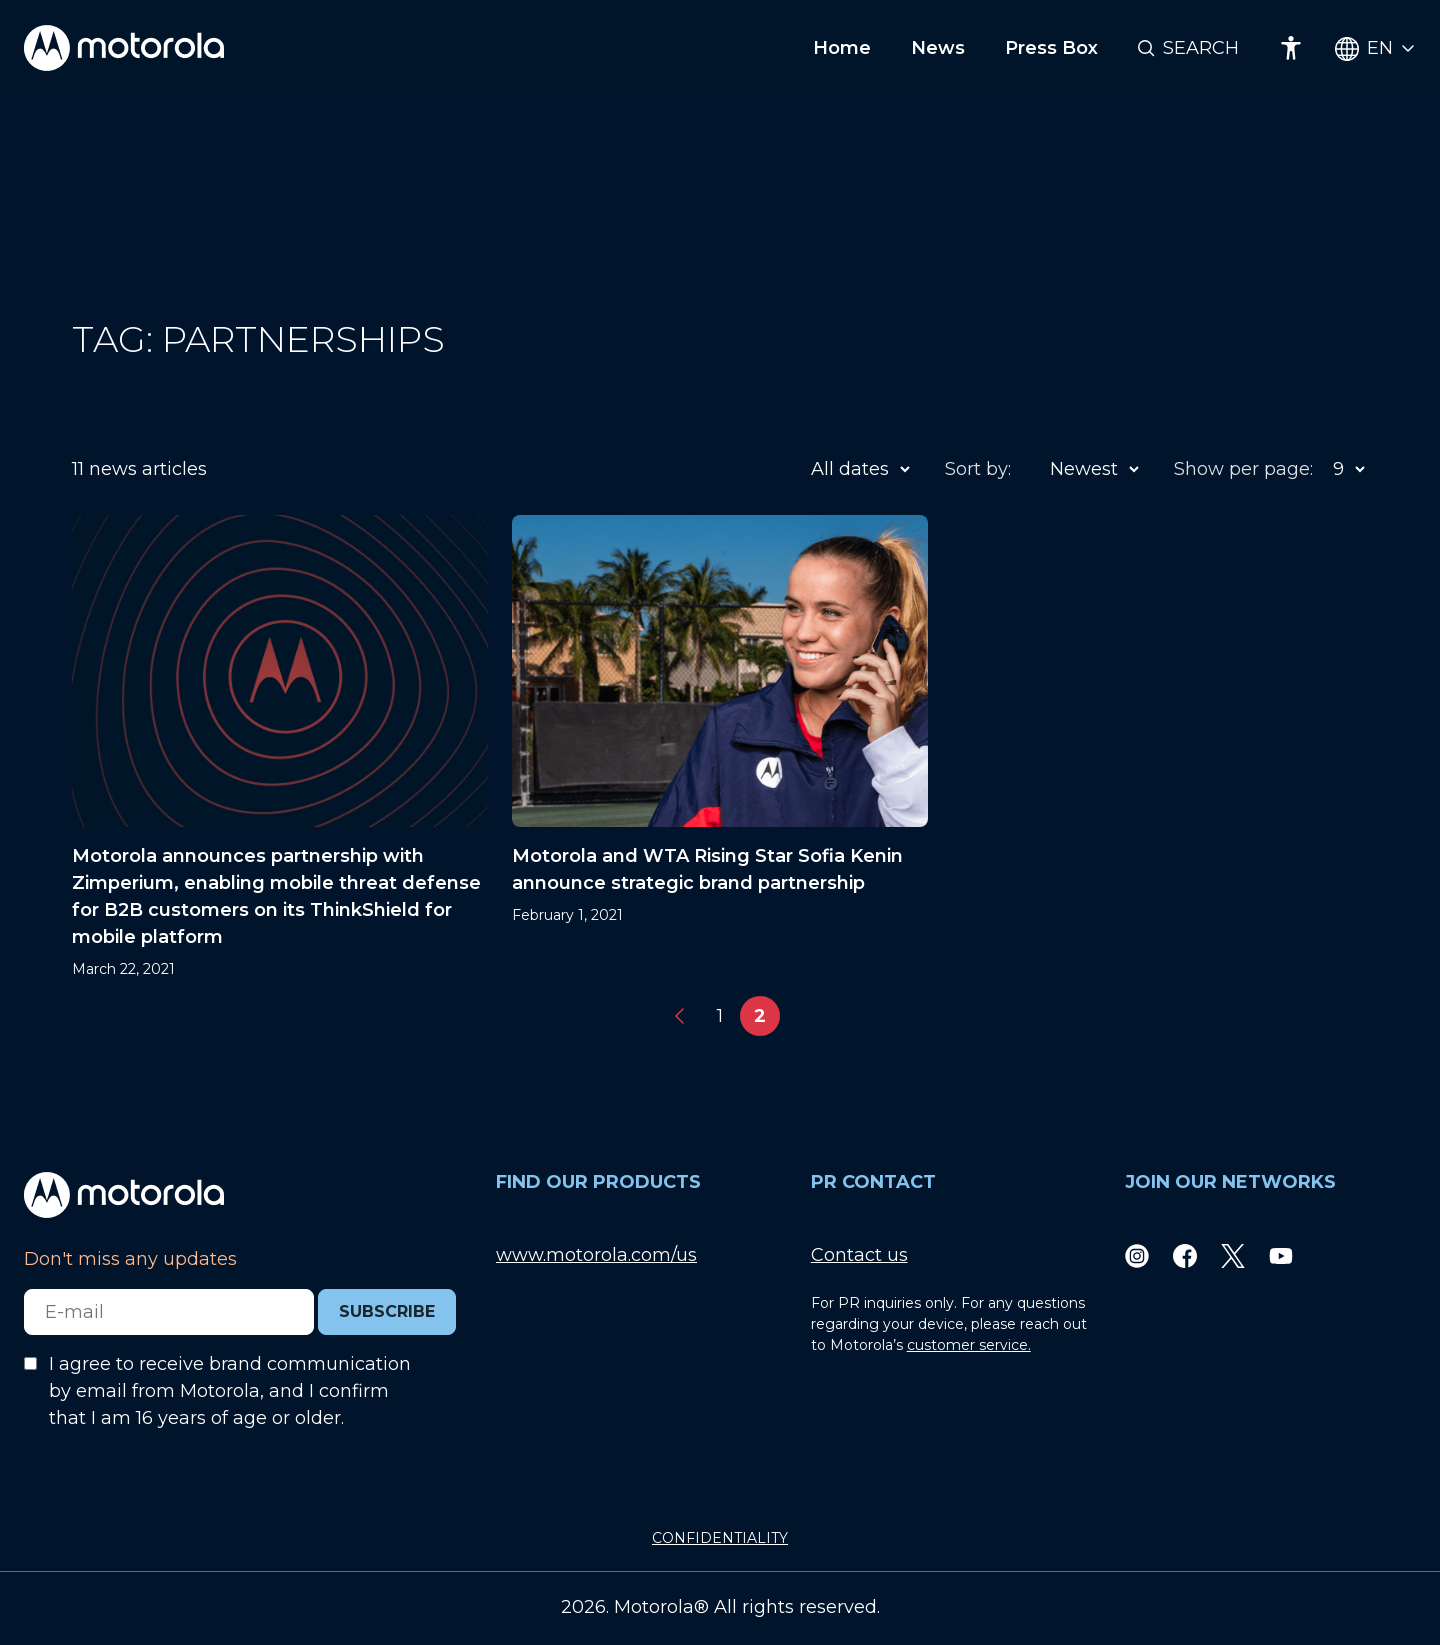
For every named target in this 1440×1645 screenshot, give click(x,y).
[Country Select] (1375, 48)
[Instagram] (1137, 1255)
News (938, 48)
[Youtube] (1281, 1255)
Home (842, 48)
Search (1201, 48)
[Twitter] (1233, 1255)
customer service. (969, 1345)
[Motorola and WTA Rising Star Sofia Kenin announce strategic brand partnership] (720, 747)
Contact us (859, 1255)
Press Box (1051, 48)
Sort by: (978, 469)
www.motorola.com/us (596, 1255)
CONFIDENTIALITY (720, 1538)
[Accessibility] (1291, 48)
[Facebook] (1185, 1255)
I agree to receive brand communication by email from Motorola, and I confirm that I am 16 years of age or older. (230, 1391)
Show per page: (1243, 469)
